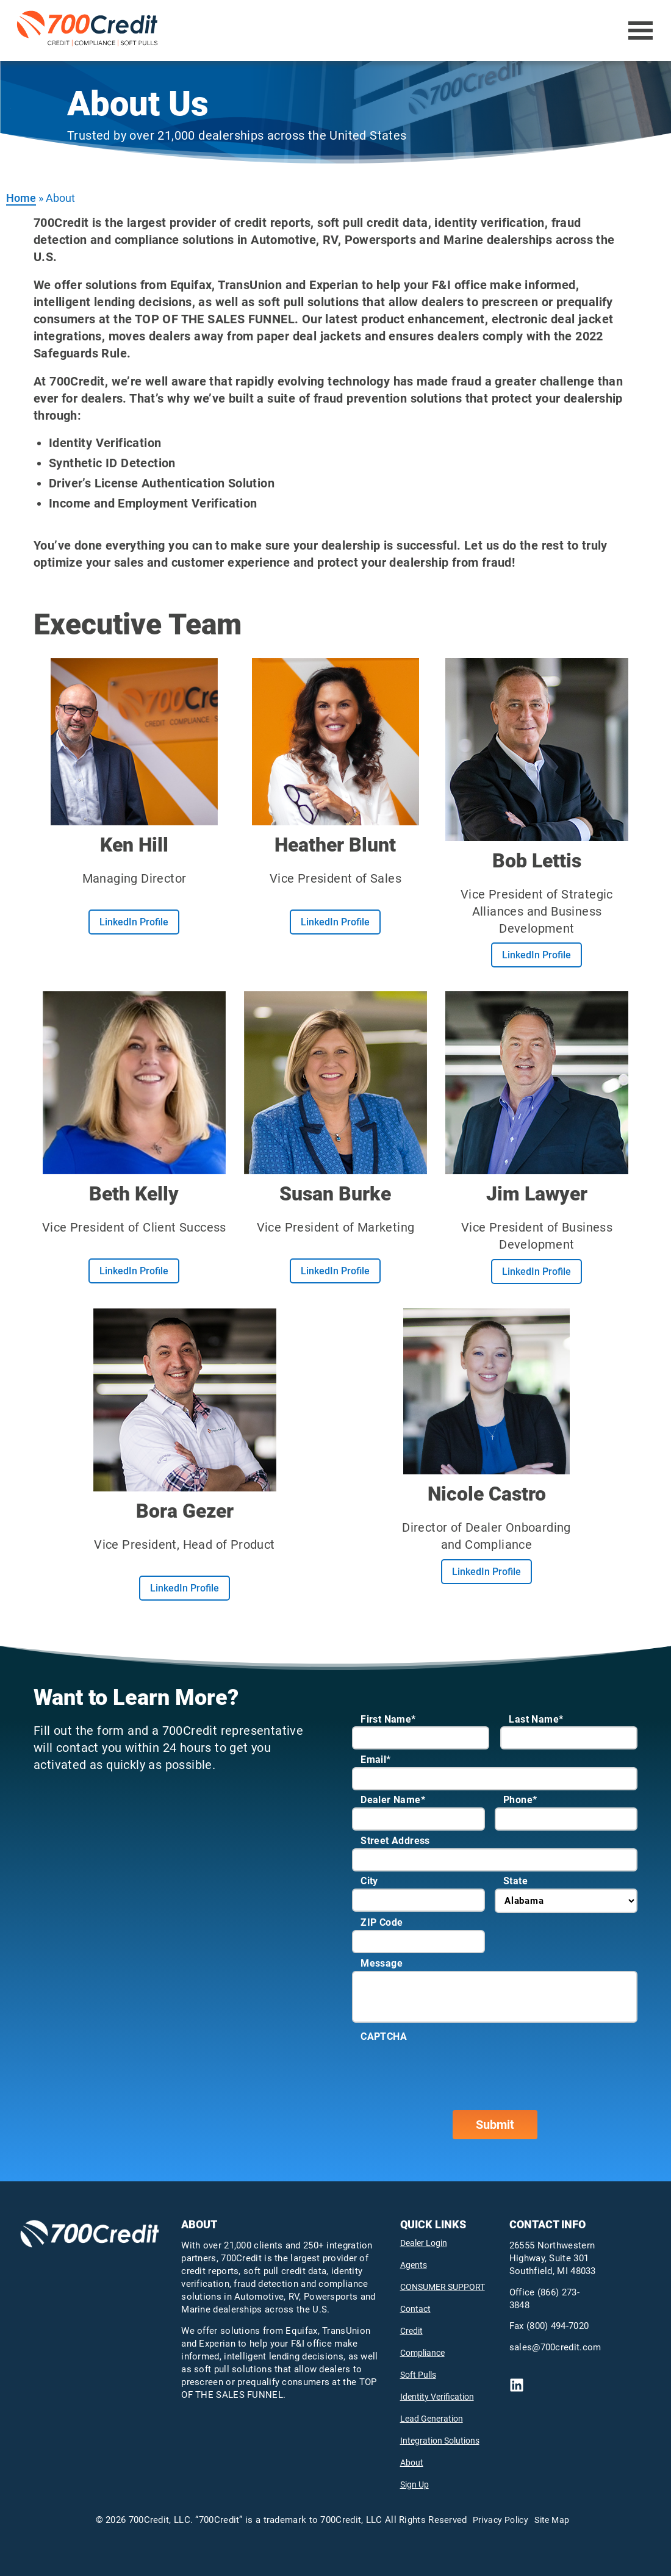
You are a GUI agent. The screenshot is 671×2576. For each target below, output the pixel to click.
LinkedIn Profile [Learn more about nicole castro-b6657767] (486, 1571)
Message (382, 1963)
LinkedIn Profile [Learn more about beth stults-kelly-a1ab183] (133, 1271)
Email (375, 1759)
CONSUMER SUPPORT (442, 2287)
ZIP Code (382, 1922)
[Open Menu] (640, 30)
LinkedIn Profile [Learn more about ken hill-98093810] (133, 922)
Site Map (551, 2520)
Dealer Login (423, 2243)
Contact (415, 2309)
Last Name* (536, 1719)
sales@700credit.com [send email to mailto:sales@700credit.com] (555, 2347)
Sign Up (414, 2484)
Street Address (395, 1840)
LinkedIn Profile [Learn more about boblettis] (536, 955)
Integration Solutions (439, 2440)
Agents (413, 2265)
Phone (520, 1800)
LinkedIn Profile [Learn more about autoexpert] (536, 1271)
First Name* (388, 1719)
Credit (411, 2331)
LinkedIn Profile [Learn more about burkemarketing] (335, 1271)
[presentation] (444, 2068)
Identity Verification (437, 2397)
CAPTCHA (384, 2036)
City (369, 1881)
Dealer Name (393, 1800)
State (515, 1881)
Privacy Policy (501, 2520)
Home (21, 198)
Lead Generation (431, 2419)
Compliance (422, 2353)
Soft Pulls (418, 2375)
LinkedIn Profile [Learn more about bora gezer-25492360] (184, 1588)
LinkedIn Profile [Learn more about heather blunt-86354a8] (335, 922)
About (411, 2462)
